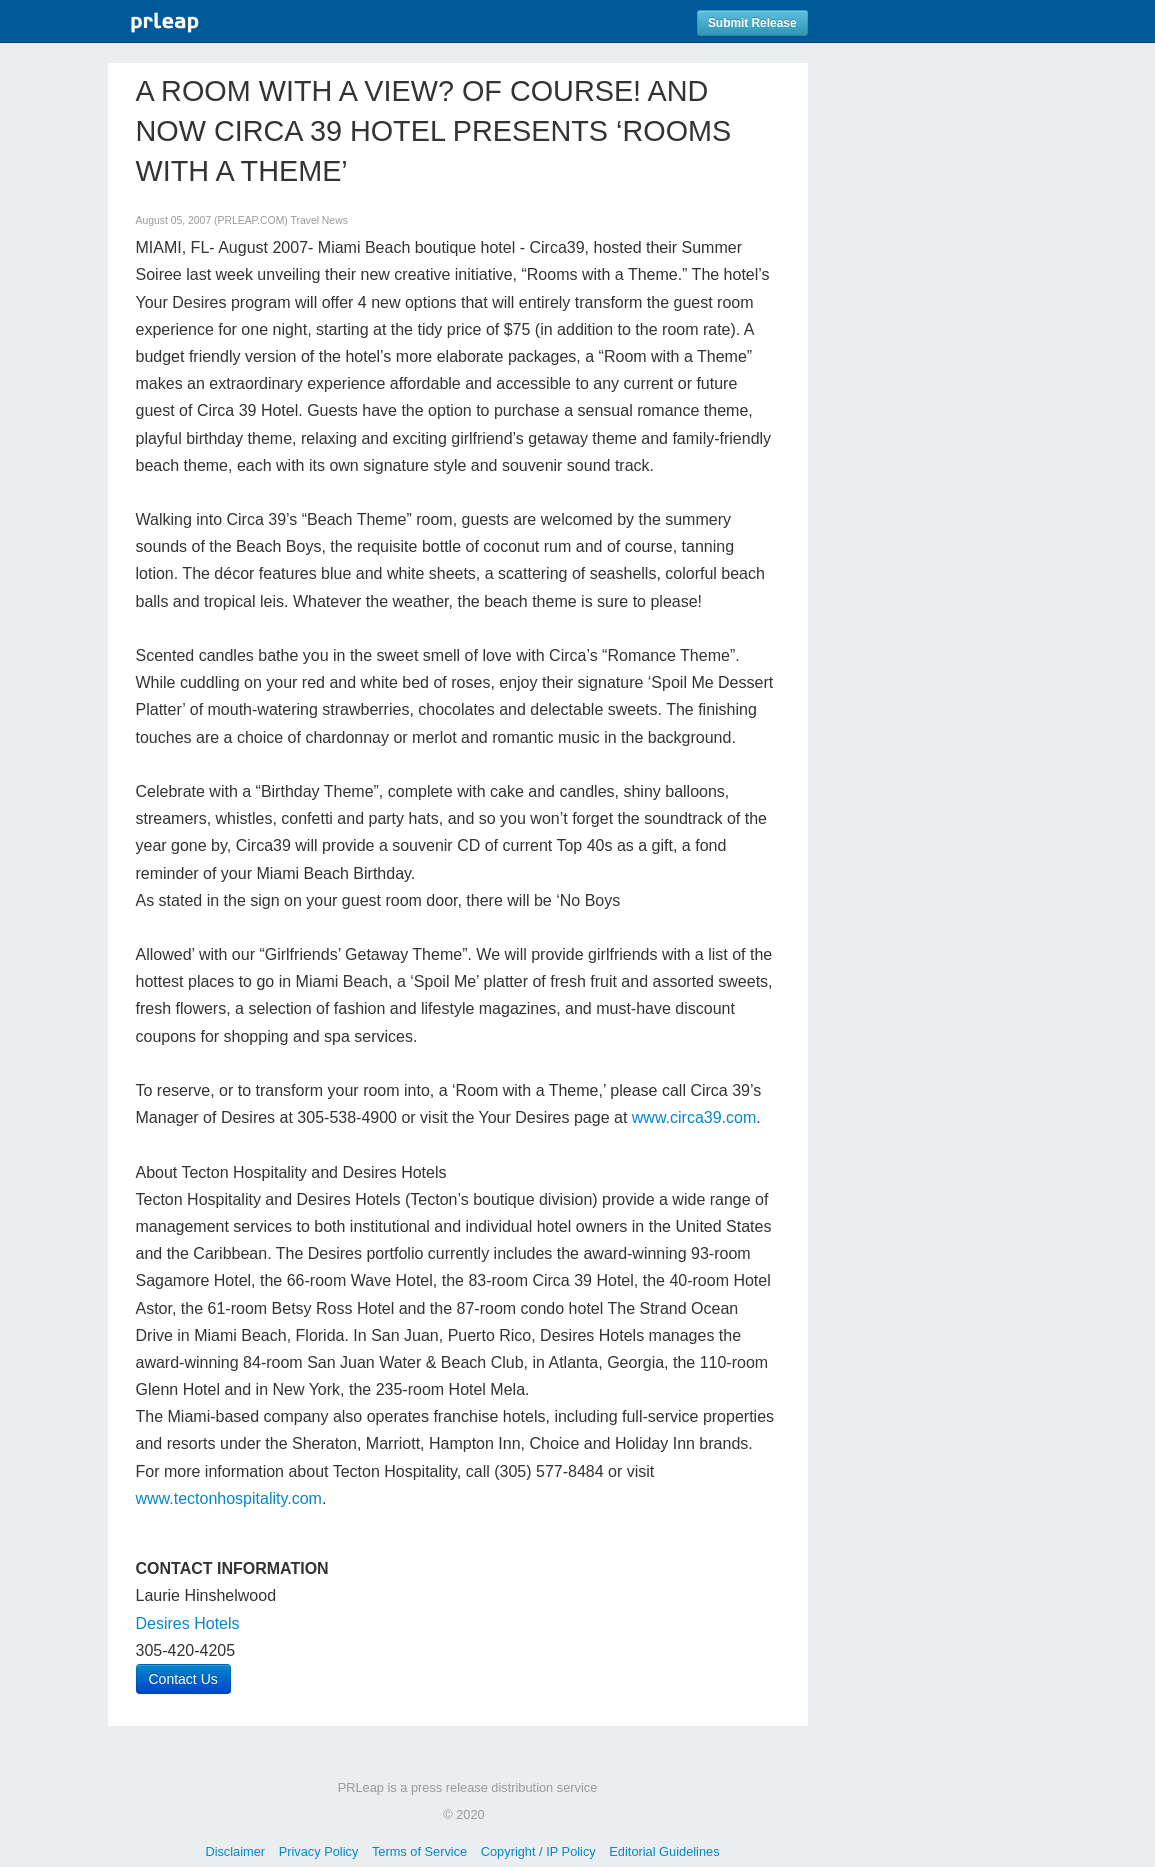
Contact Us (183, 1679)
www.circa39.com (694, 1117)
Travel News (318, 220)
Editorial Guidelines (664, 1851)
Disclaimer (235, 1851)
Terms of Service (419, 1851)
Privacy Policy (319, 1851)
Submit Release (752, 23)
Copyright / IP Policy (538, 1851)
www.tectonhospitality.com (229, 1498)
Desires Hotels (188, 1623)
